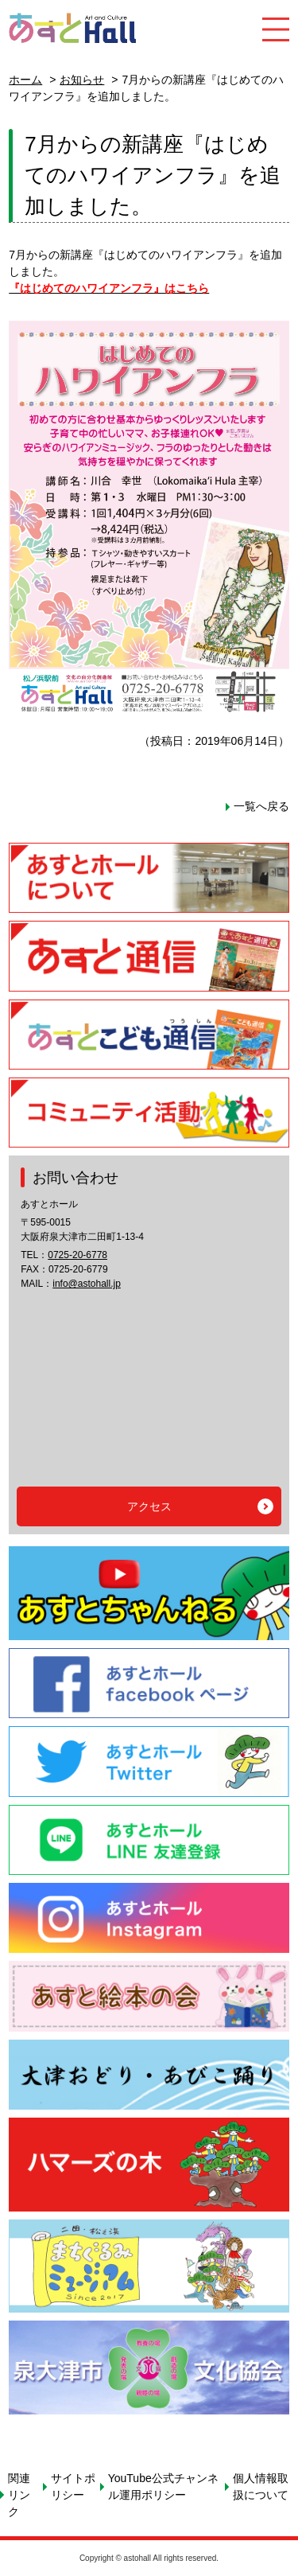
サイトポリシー (73, 2486)
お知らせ (82, 79)
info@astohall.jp (86, 1283)
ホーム (25, 79)
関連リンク (19, 2495)
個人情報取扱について (260, 2486)
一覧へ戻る (261, 806)
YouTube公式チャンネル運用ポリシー (163, 2486)
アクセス (149, 1506)
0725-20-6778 (77, 1255)
